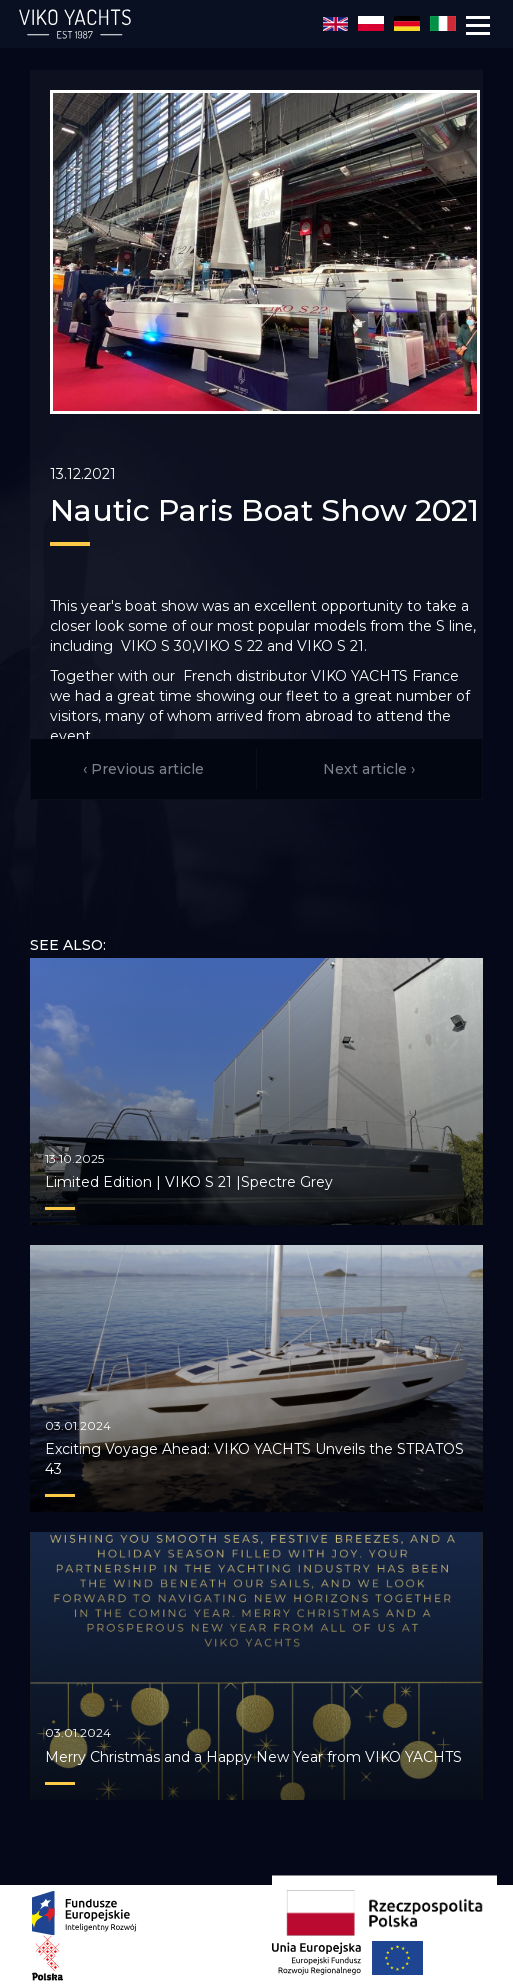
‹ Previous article (143, 769)
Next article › (369, 769)
